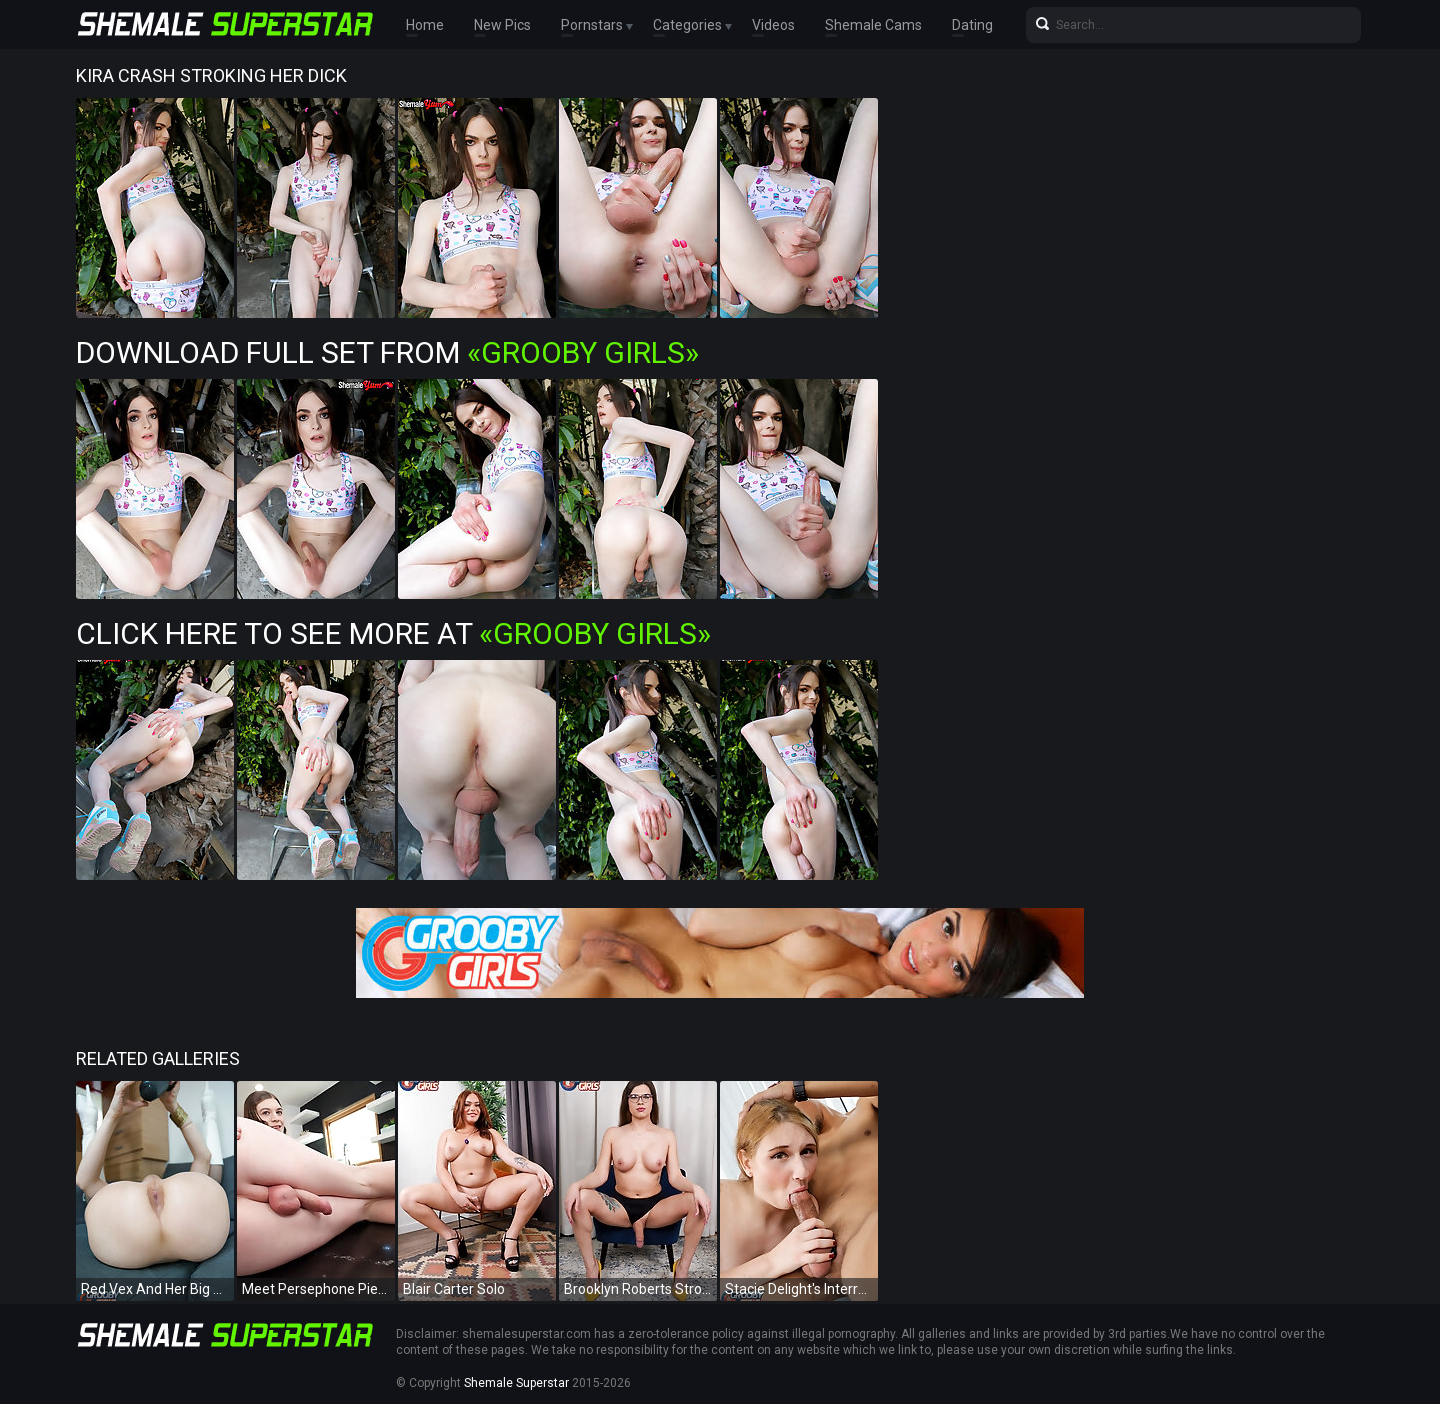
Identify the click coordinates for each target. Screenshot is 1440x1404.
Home (425, 25)
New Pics (502, 25)
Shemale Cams (873, 25)
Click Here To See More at (393, 633)
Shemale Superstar (516, 1383)
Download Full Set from (387, 352)
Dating (972, 25)
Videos (773, 25)
